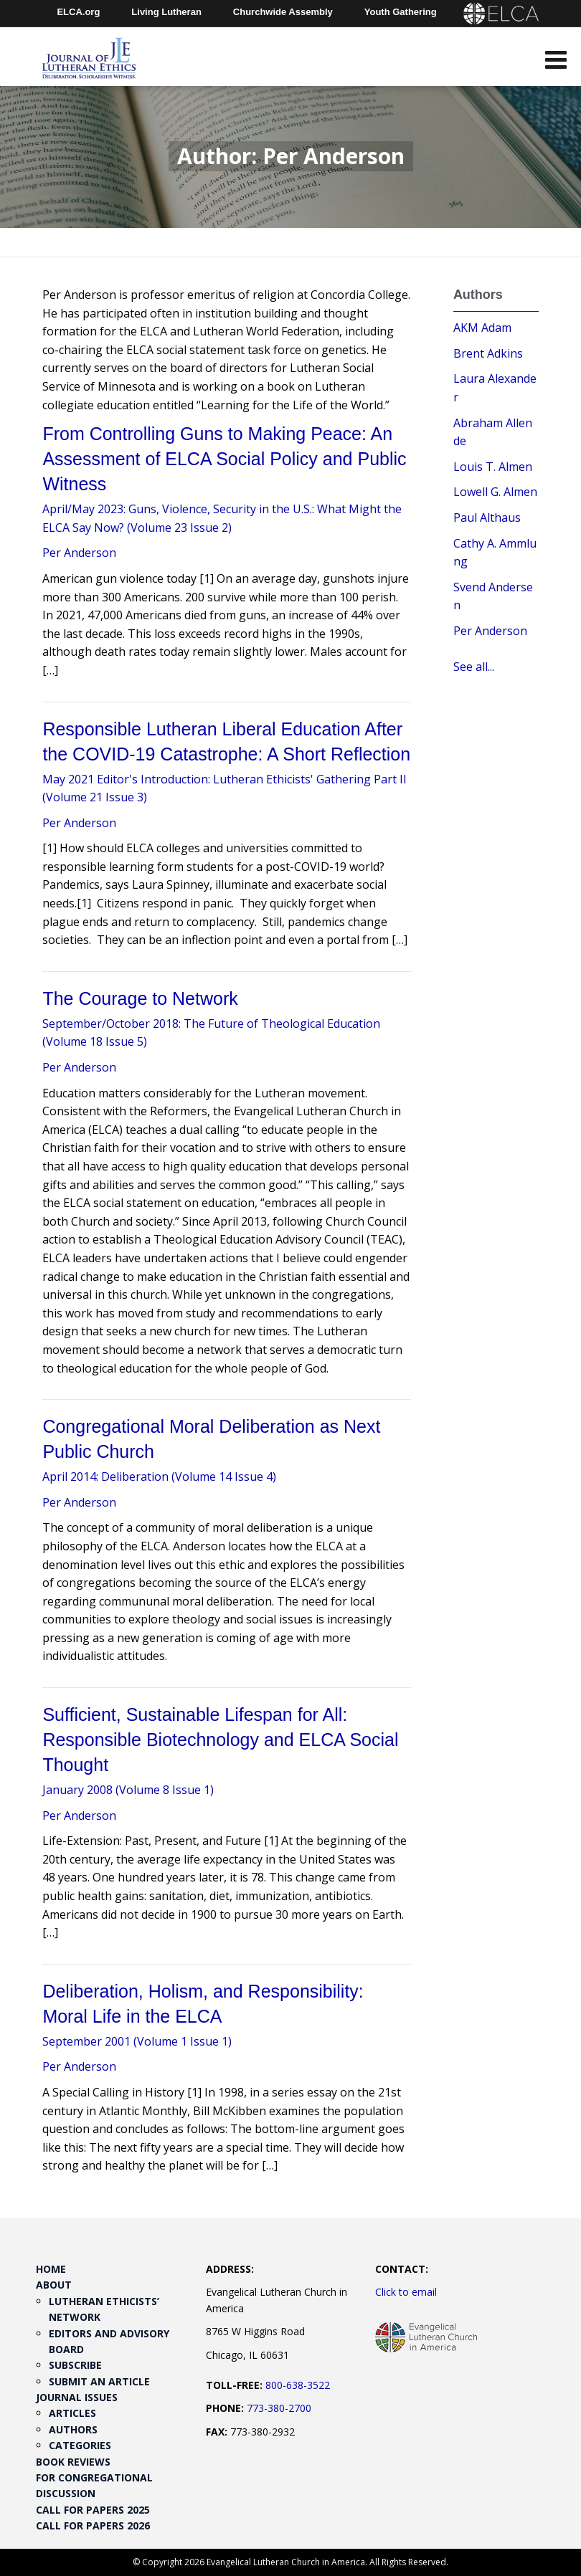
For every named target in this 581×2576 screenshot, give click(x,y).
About (54, 2284)
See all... (473, 666)
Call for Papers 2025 (93, 2510)
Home (51, 2269)
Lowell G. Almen (495, 492)
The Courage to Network (139, 998)
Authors (73, 2429)
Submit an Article (99, 2381)
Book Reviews (73, 2461)
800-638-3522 (297, 2385)
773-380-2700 (279, 2408)
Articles (72, 2413)
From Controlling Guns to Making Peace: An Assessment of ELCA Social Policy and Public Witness (224, 459)
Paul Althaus (487, 517)
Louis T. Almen (492, 466)
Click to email (406, 2292)
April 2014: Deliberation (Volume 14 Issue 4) (159, 1476)
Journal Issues (77, 2397)
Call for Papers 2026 (93, 2525)
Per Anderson (79, 552)
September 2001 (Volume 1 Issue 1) (137, 2041)
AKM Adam (482, 327)
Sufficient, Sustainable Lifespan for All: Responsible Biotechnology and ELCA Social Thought (220, 1739)
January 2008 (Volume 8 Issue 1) (128, 1790)
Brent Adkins (488, 353)
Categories (80, 2445)
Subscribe (75, 2365)
